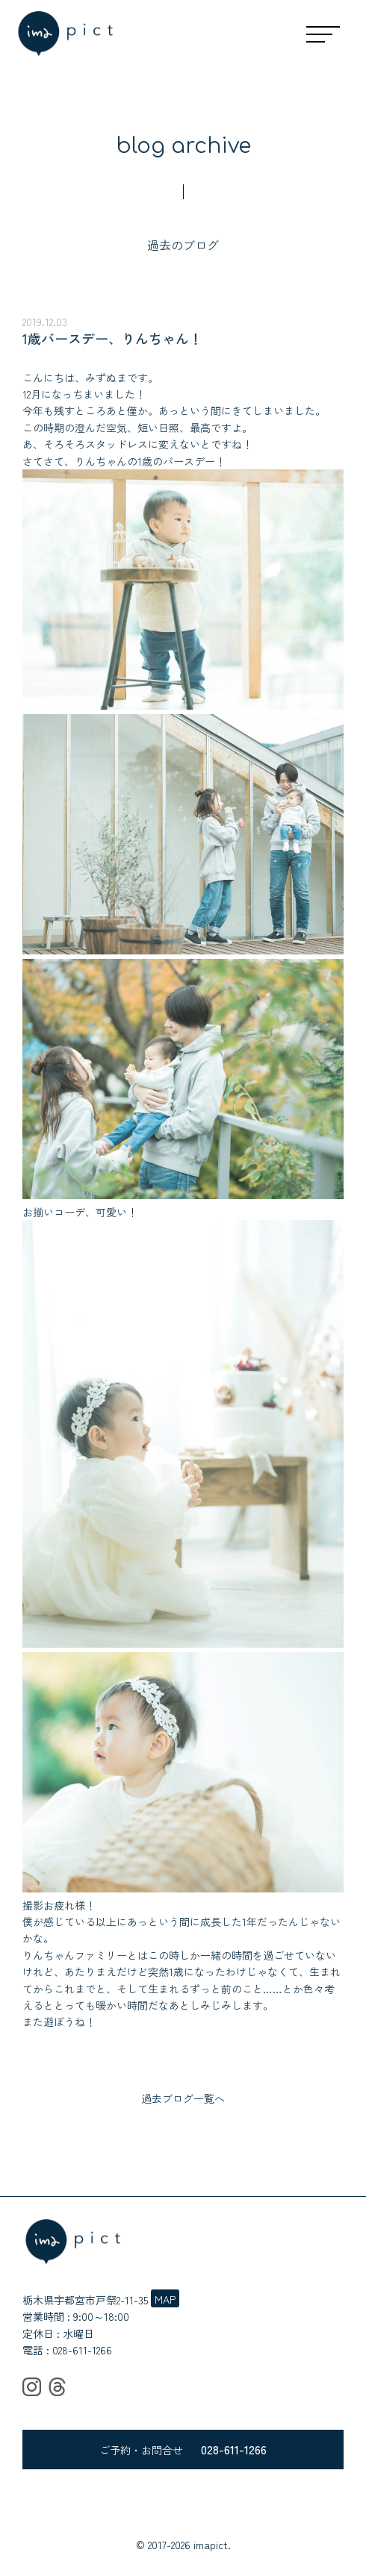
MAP (165, 2299)
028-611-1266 (82, 2349)
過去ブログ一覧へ (183, 2098)
